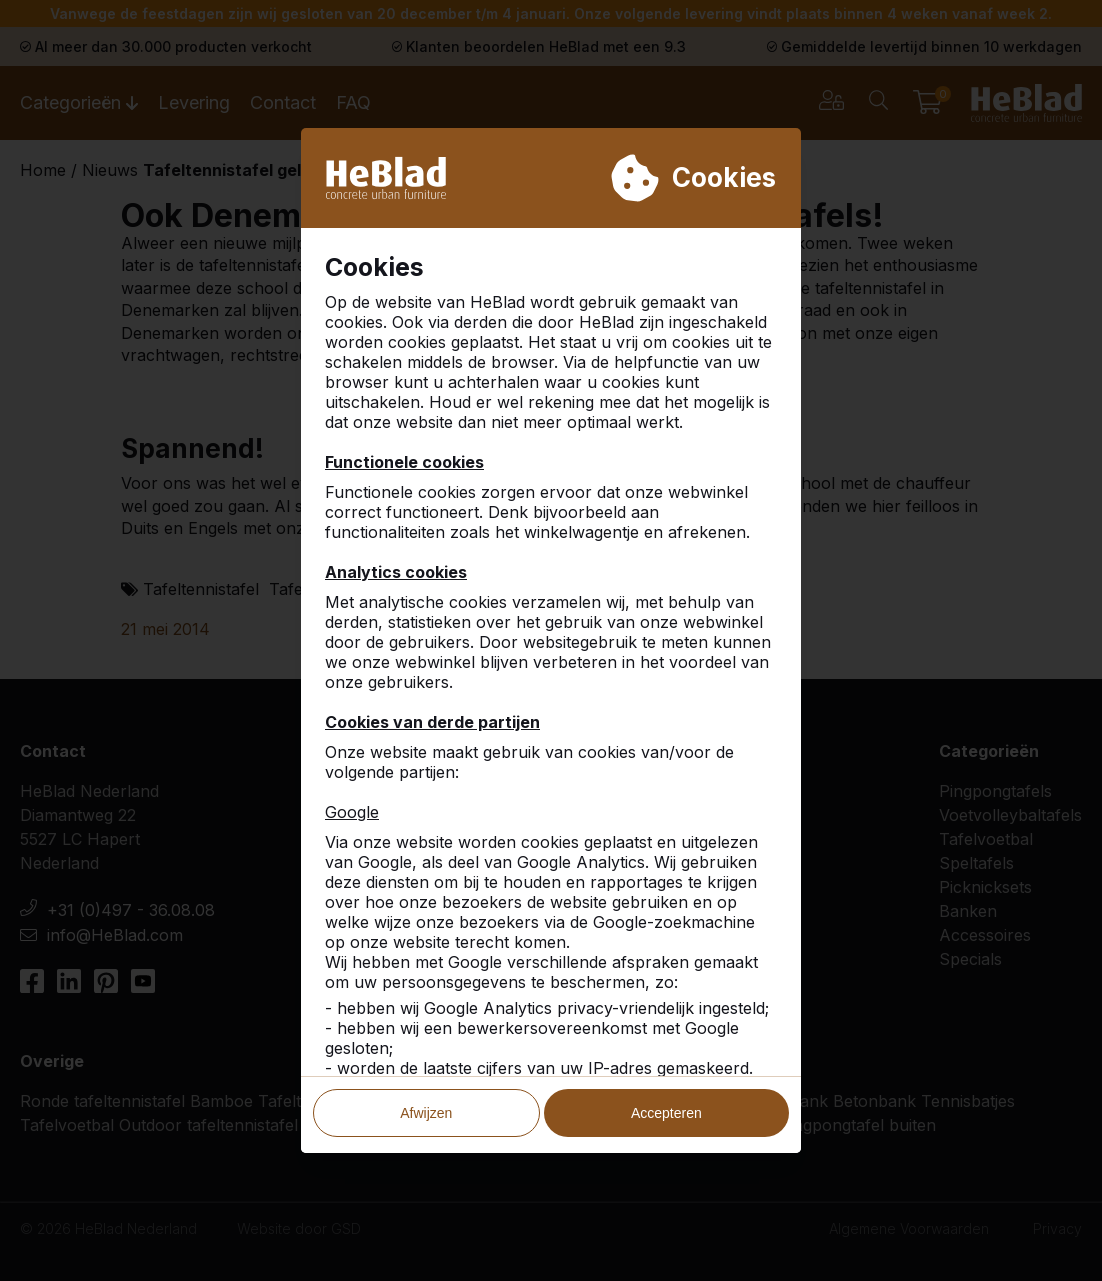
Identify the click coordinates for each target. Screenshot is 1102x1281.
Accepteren (666, 1113)
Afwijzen (426, 1113)
